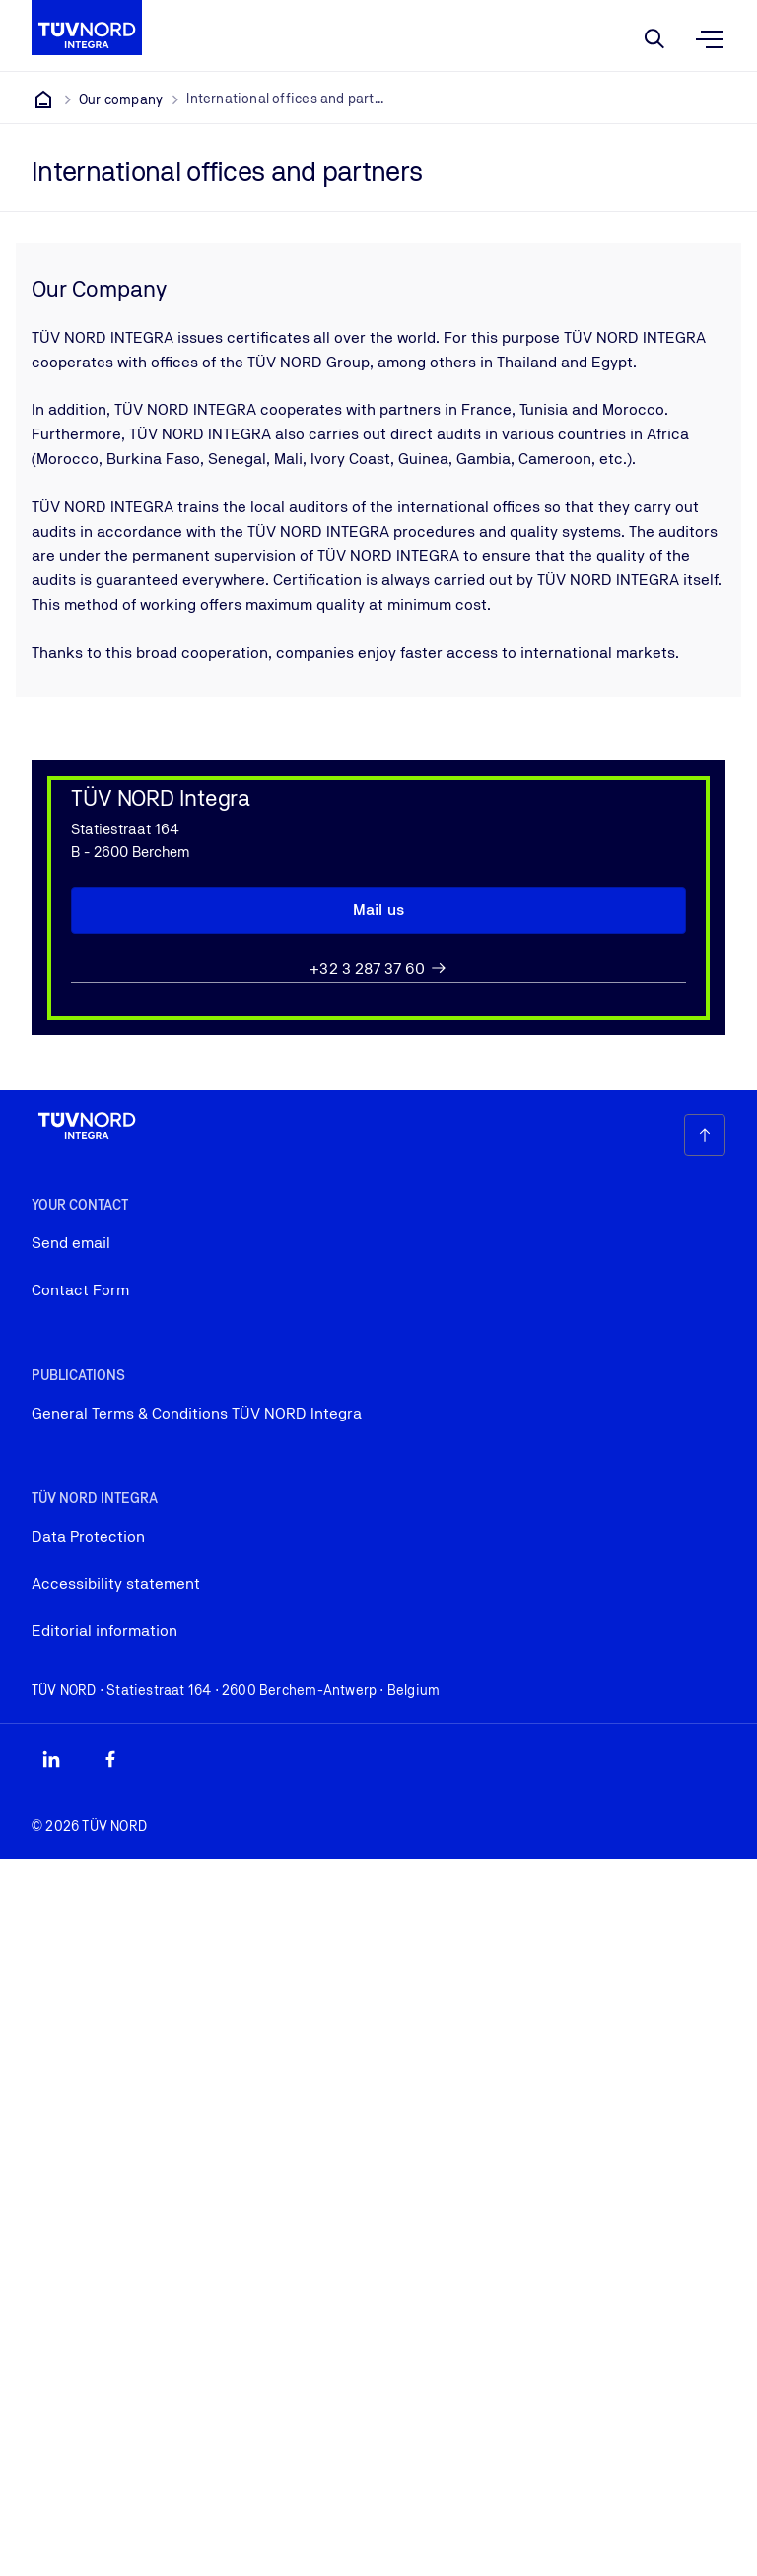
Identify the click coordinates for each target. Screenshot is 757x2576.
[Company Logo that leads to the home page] (87, 27)
